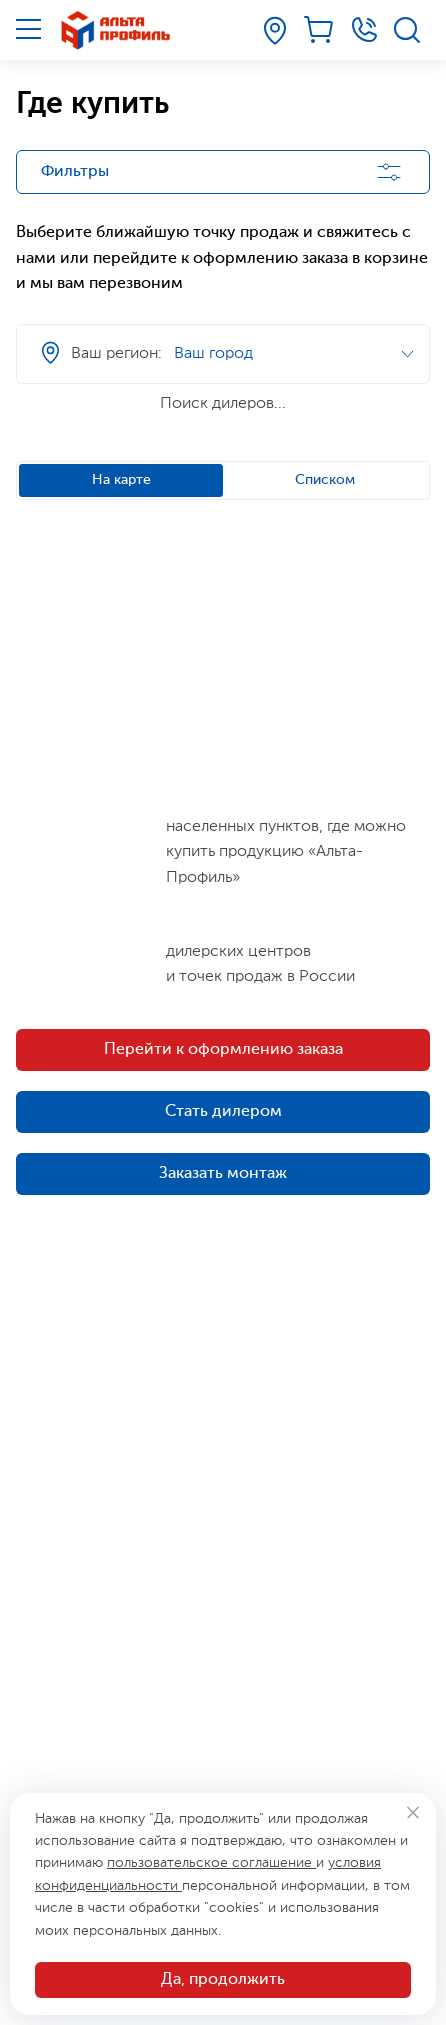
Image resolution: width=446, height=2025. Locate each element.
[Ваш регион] (275, 30)
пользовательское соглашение (211, 1863)
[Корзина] (320, 30)
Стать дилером (223, 1112)
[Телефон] (364, 30)
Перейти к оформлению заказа (223, 1050)
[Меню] (28, 29)
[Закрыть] (412, 1812)
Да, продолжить (223, 1980)
